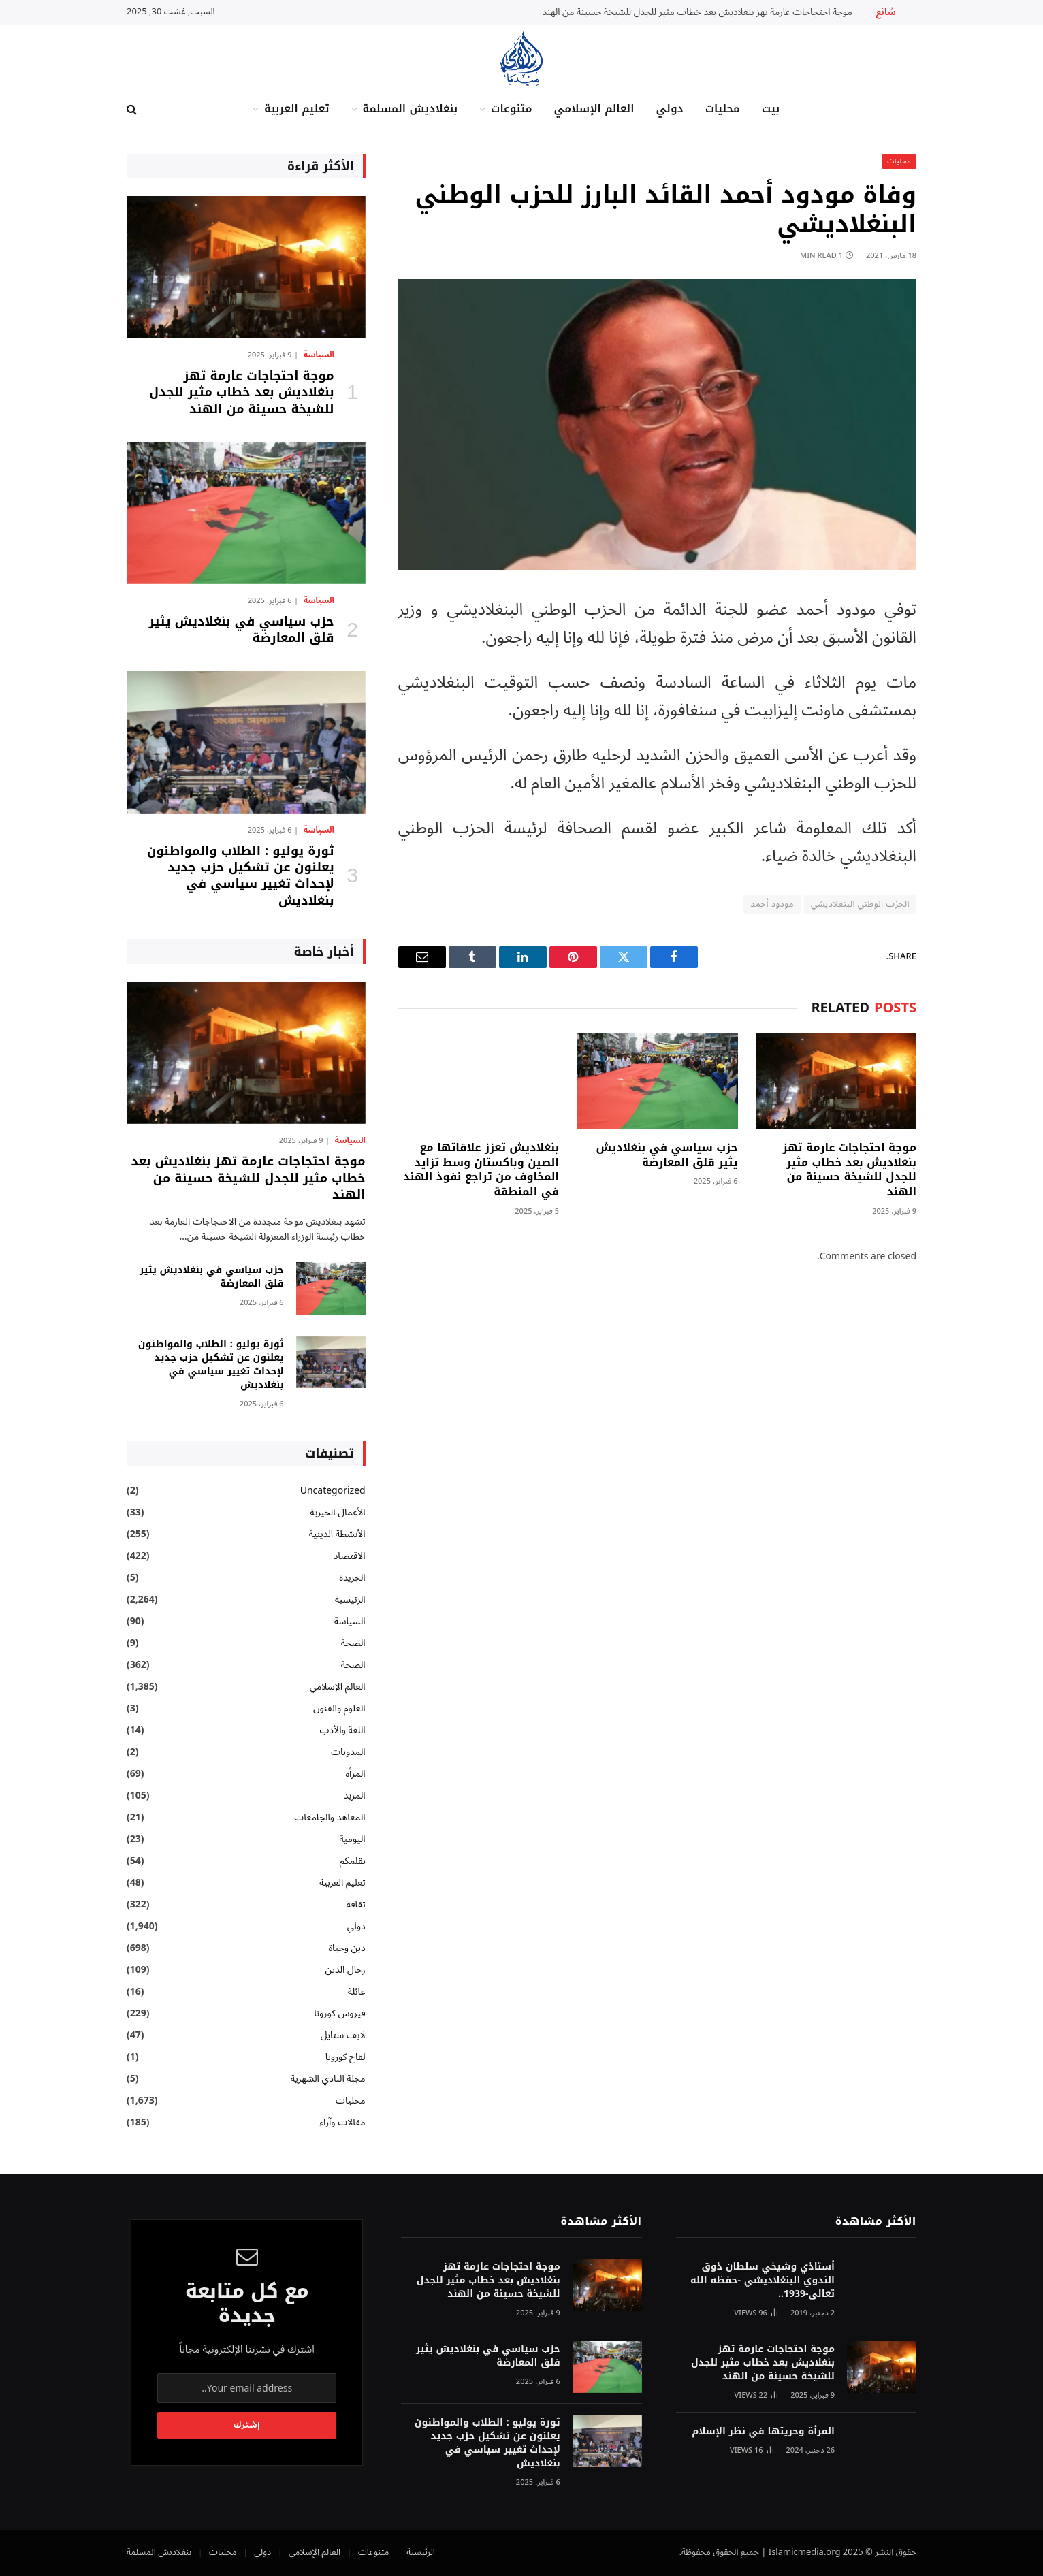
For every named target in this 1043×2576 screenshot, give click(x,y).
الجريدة (352, 1578)
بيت (771, 108)
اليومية (352, 1839)
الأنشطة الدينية (337, 1534)
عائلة (357, 1991)
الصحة (353, 1643)
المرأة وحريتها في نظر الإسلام (763, 2431)
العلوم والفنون (339, 1708)
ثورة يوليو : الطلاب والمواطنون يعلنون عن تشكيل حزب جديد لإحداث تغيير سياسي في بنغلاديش (240, 876)
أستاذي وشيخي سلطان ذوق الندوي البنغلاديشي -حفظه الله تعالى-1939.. (762, 2280)
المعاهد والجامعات (329, 1817)
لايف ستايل (343, 2035)
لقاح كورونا (345, 2057)
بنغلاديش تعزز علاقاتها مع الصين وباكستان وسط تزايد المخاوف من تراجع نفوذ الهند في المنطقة (481, 1170)
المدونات (348, 1752)
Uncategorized (333, 1490)
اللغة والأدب (342, 1730)
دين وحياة (346, 1948)
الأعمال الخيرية (337, 1512)
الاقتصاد (350, 1556)
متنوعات (511, 108)
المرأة (355, 1774)
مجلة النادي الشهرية (328, 2079)
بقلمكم (353, 1861)
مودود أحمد (772, 904)
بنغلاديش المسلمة (410, 108)
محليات (722, 108)
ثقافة (355, 1904)
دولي (669, 108)
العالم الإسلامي (593, 108)
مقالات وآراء (342, 2122)
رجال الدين (345, 1970)
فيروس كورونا (339, 2013)
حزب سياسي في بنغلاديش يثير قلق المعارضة (666, 1155)
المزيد (355, 1795)
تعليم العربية (297, 108)
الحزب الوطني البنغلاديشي (860, 904)
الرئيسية (350, 1599)
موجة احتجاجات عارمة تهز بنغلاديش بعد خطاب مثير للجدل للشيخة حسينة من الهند (697, 12)
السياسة (319, 355)
